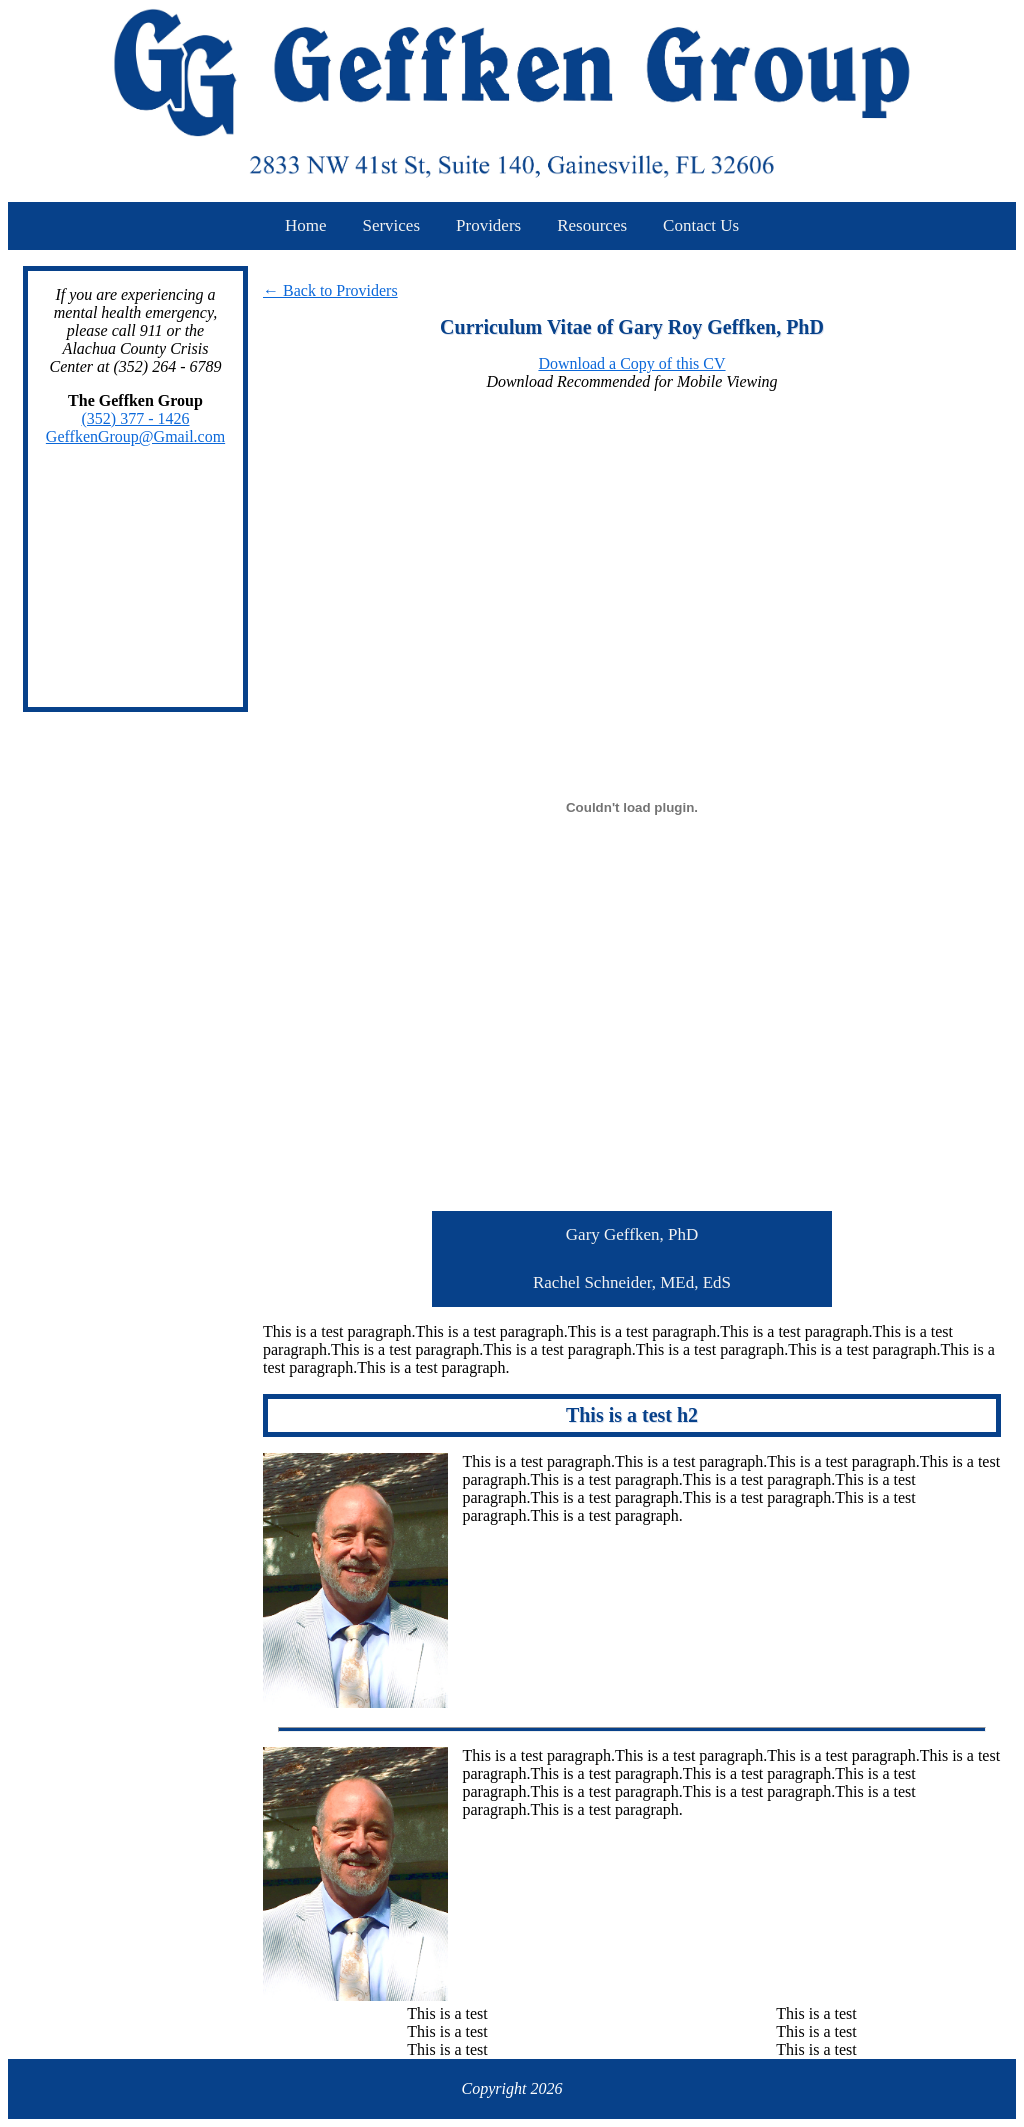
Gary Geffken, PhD (632, 1234)
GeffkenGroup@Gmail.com (135, 436)
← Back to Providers (330, 290)
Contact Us (701, 225)
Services (391, 225)
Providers (488, 225)
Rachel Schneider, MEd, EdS (632, 1282)
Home (306, 225)
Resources (592, 225)
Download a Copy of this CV (631, 363)
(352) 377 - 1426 (136, 418)
